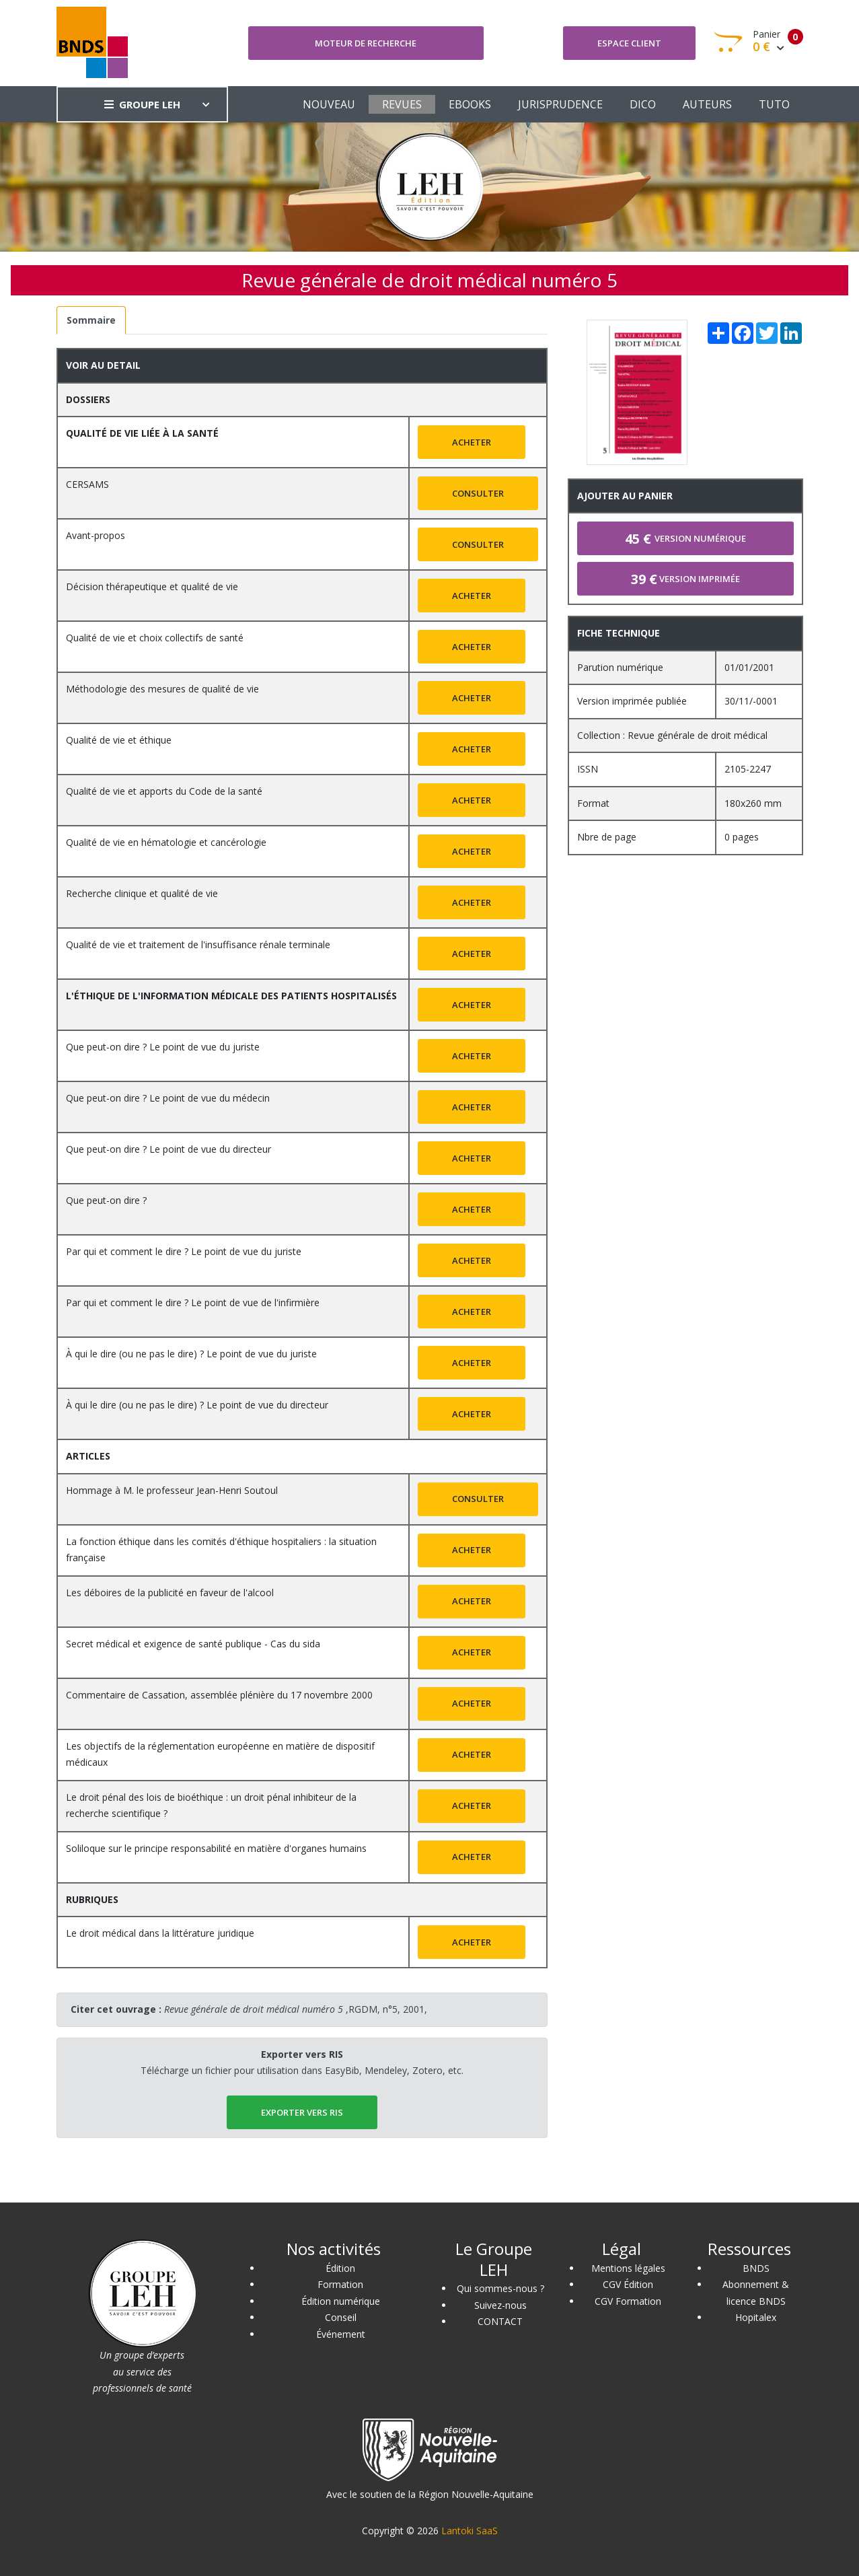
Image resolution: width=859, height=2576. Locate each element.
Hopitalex (755, 2317)
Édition (340, 2268)
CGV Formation (628, 2301)
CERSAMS (87, 484)
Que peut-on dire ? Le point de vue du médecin (168, 1098)
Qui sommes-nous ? (500, 2288)
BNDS (756, 2268)
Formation (340, 2284)
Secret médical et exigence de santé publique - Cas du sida (193, 1643)
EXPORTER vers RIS (302, 2112)
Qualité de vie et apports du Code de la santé (164, 791)
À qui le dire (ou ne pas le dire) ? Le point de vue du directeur (197, 1404)
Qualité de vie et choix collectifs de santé (155, 637)
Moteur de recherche (365, 43)
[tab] (91, 320)
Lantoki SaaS (469, 2530)
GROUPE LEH (142, 104)
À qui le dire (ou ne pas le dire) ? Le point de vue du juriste (191, 1353)
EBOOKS (470, 104)
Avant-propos (95, 535)
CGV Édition (628, 2284)
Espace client (629, 43)
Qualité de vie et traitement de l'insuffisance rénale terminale (198, 944)
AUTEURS (707, 104)
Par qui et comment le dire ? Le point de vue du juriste (183, 1251)
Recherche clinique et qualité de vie (142, 893)
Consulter (478, 493)
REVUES (402, 104)
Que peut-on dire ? (106, 1200)
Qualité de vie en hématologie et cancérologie (166, 842)
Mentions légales (628, 2268)
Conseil (341, 2317)
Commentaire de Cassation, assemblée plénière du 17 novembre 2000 (219, 1694)
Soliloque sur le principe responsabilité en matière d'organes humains (216, 1848)
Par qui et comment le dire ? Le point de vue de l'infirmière (193, 1302)
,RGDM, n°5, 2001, (295, 2009)
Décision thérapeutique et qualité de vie (152, 586)
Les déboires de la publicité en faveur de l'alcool (170, 1592)
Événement (340, 2334)
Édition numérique (340, 2301)
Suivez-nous (500, 2305)
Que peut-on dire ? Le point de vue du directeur (168, 1149)
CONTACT (500, 2321)
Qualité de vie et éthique (119, 740)
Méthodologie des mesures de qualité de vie (162, 688)
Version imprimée (685, 579)
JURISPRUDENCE (560, 104)
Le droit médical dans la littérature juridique (160, 1933)
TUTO (774, 104)
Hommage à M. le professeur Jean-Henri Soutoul (172, 1490)
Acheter (471, 442)
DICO (643, 104)
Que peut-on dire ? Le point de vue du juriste (163, 1046)
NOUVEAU (329, 104)
